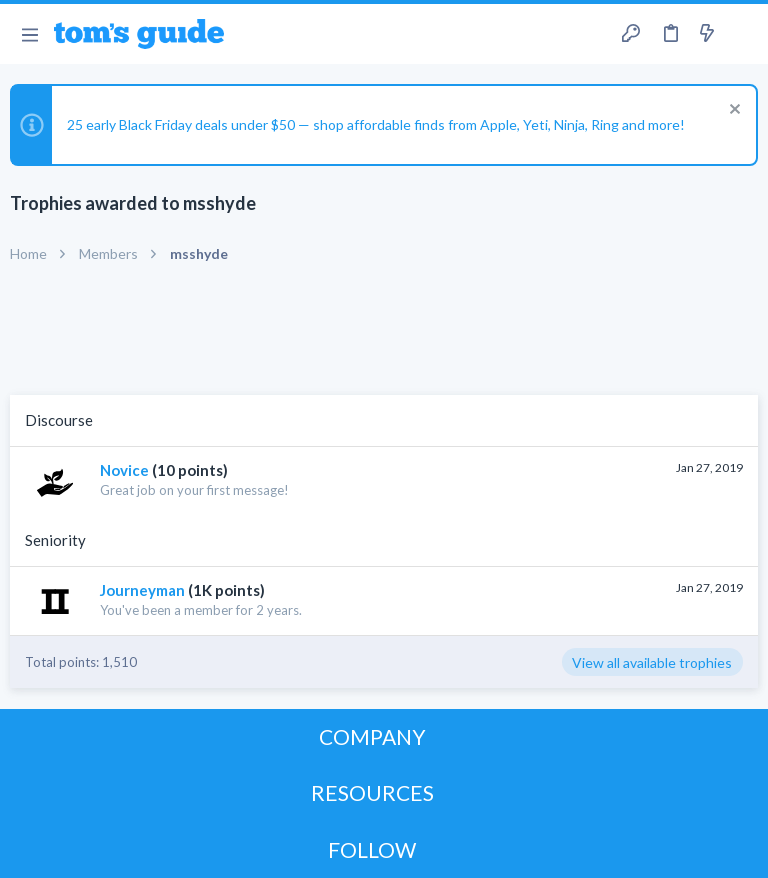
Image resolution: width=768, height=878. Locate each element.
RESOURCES (372, 792)
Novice (124, 470)
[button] (29, 34)
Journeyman (142, 590)
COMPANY (372, 736)
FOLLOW (372, 849)
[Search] (741, 34)
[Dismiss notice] (732, 111)
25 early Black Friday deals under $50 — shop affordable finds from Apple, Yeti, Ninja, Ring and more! (376, 124)
